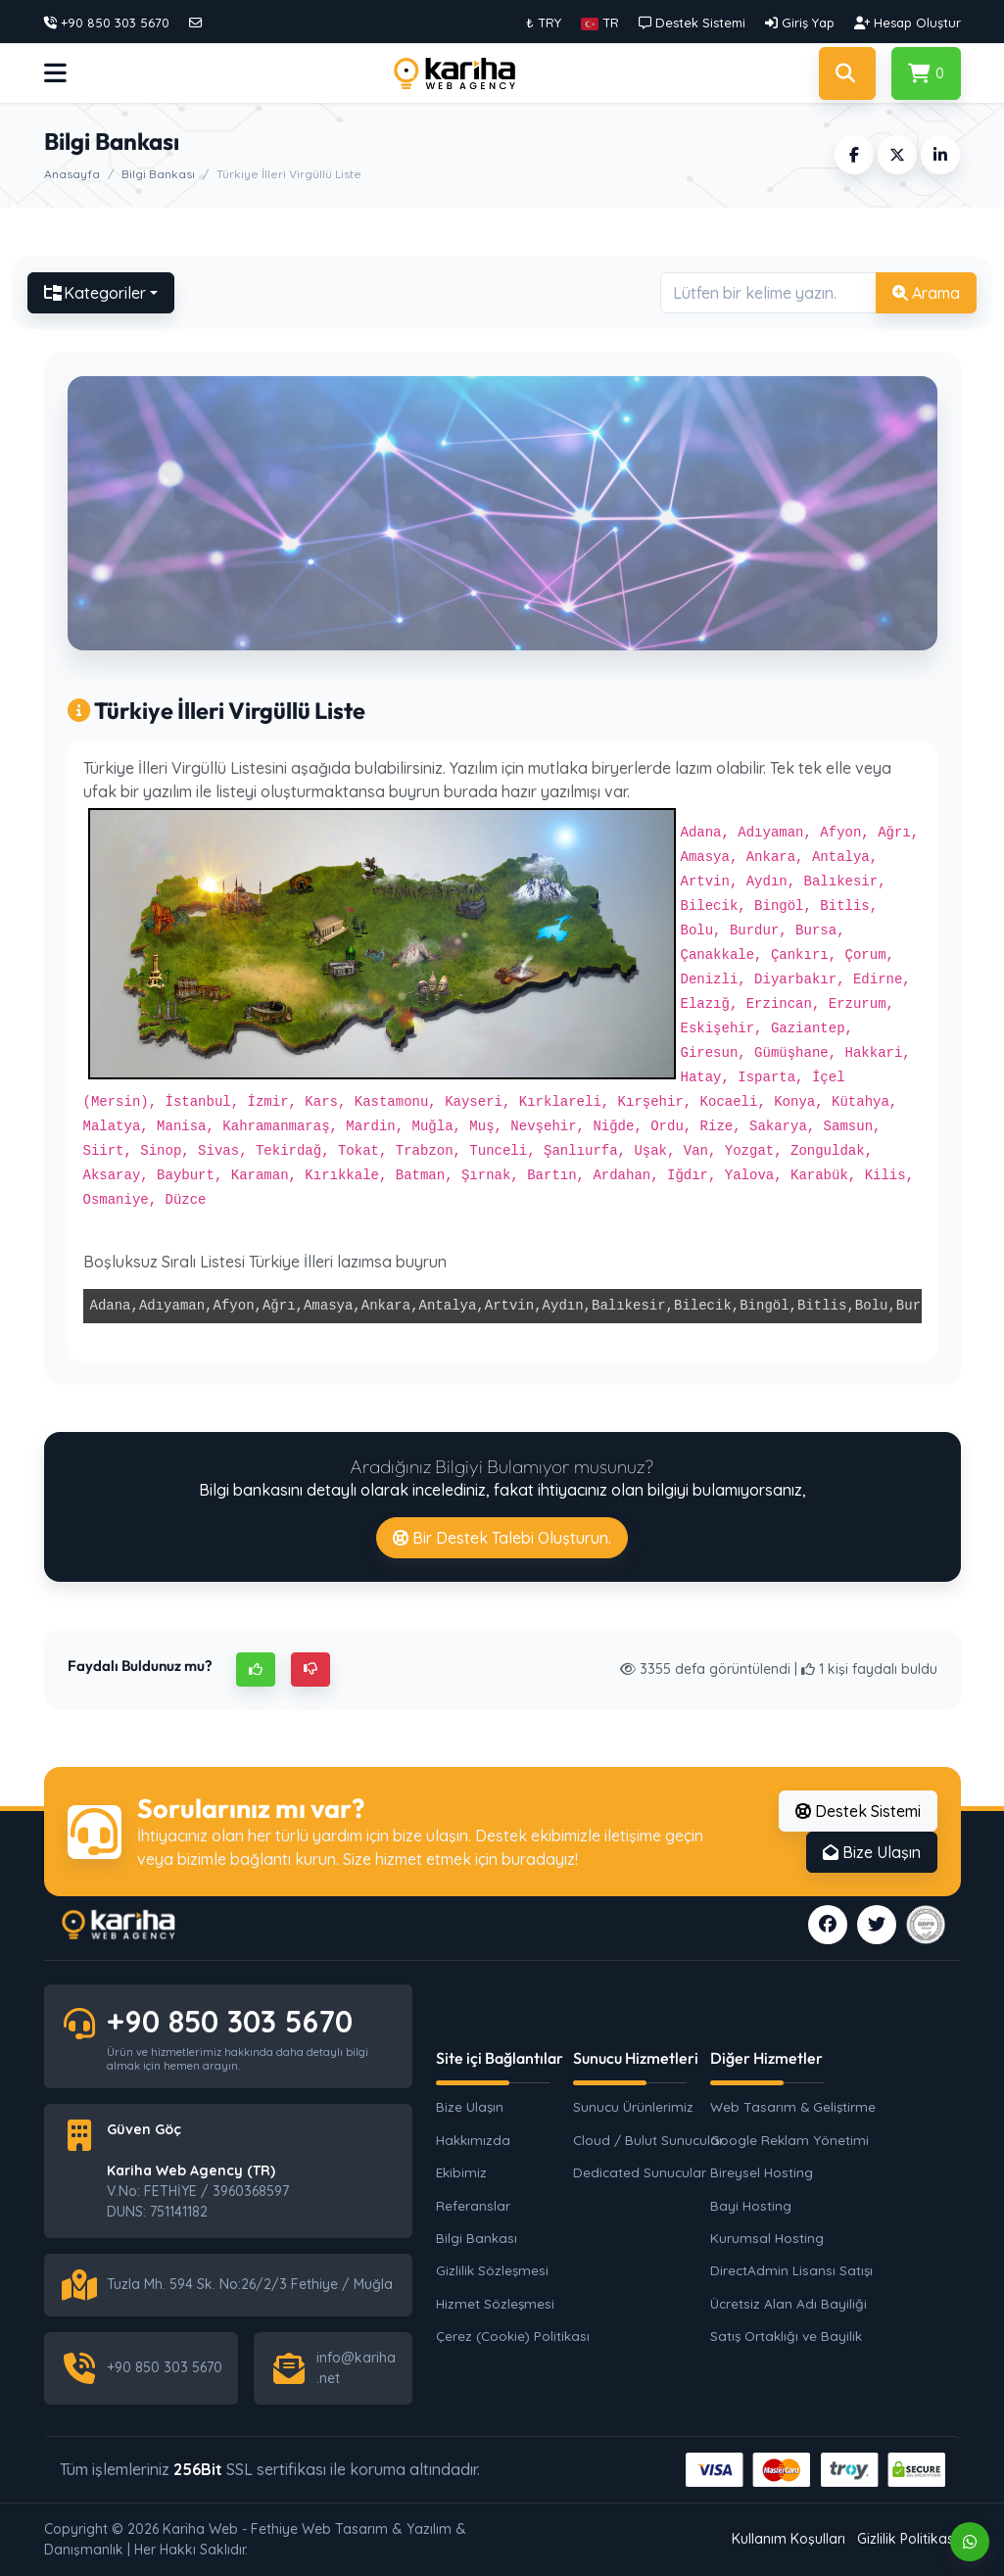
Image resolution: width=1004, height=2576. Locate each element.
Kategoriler (95, 293)
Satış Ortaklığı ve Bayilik (786, 2335)
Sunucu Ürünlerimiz (633, 2106)
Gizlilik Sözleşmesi (492, 2270)
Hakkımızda (473, 2139)
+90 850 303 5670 (230, 2021)
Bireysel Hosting (761, 2172)
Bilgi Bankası (158, 174)
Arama (926, 293)
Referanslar (473, 2205)
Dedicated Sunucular (639, 2172)
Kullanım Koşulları (788, 2539)
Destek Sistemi (858, 1811)
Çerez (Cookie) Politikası (513, 2335)
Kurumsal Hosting (767, 2237)
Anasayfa (72, 174)
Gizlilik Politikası (907, 2539)
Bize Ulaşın (872, 1852)
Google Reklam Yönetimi (788, 2139)
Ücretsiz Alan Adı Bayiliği (788, 2303)
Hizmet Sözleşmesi (495, 2303)
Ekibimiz (461, 2172)
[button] (600, 22)
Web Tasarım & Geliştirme (788, 2106)
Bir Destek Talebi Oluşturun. (502, 1538)
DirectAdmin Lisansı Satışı (788, 2270)
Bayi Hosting (750, 2205)
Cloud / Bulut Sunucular (648, 2139)
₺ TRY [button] (543, 22)
